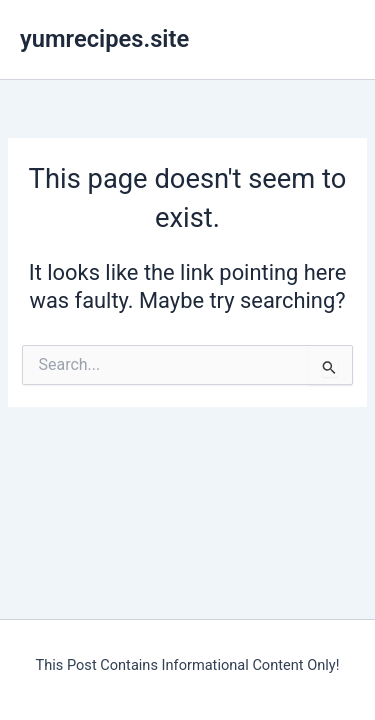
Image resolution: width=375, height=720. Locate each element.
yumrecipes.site (104, 39)
